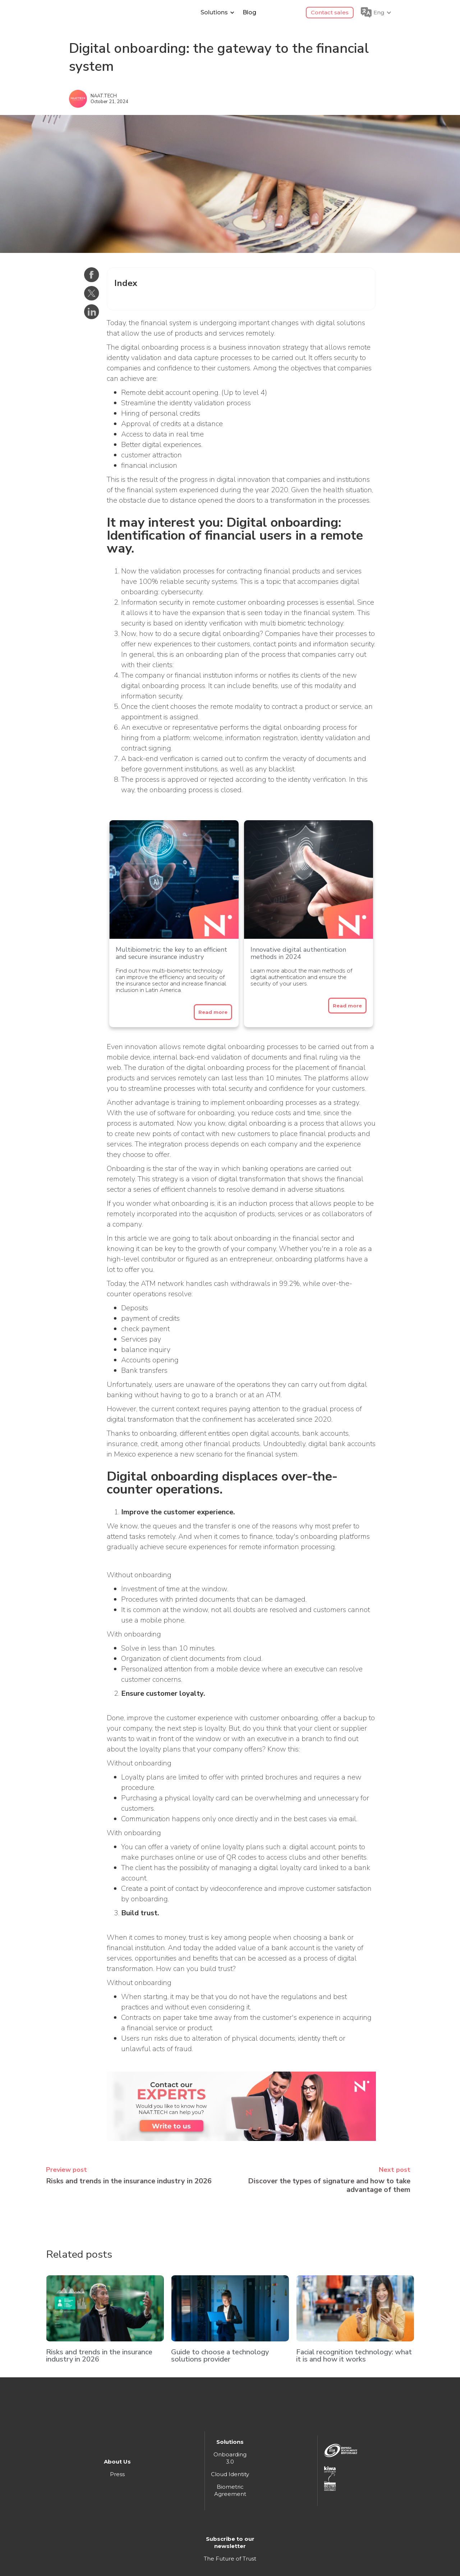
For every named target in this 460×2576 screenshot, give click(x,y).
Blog (249, 12)
